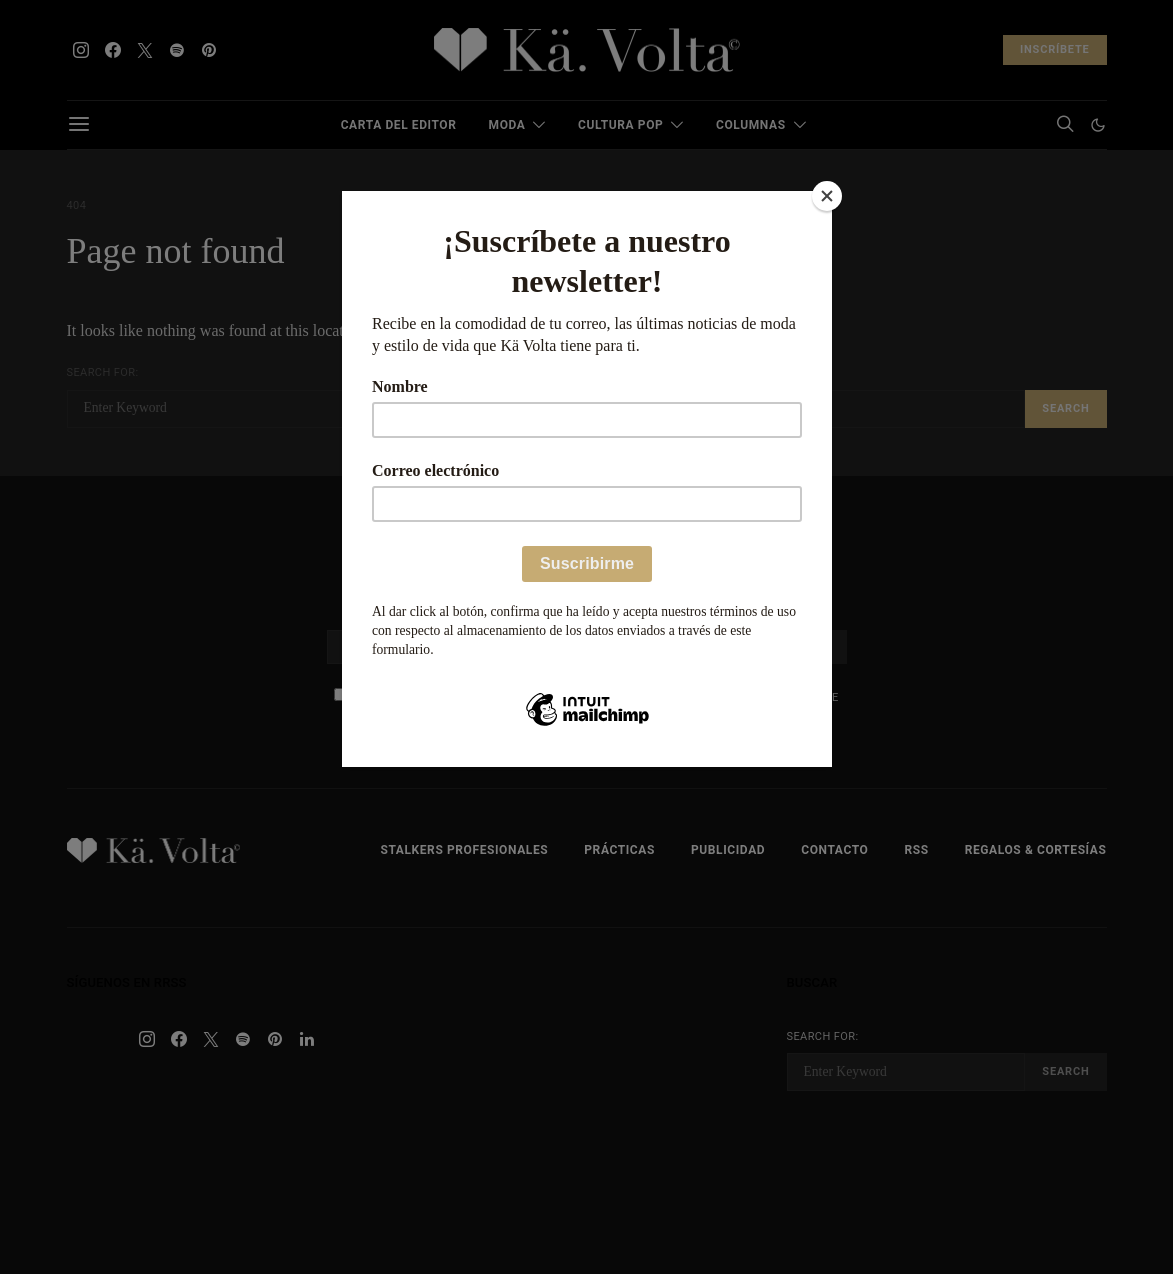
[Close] (827, 196)
